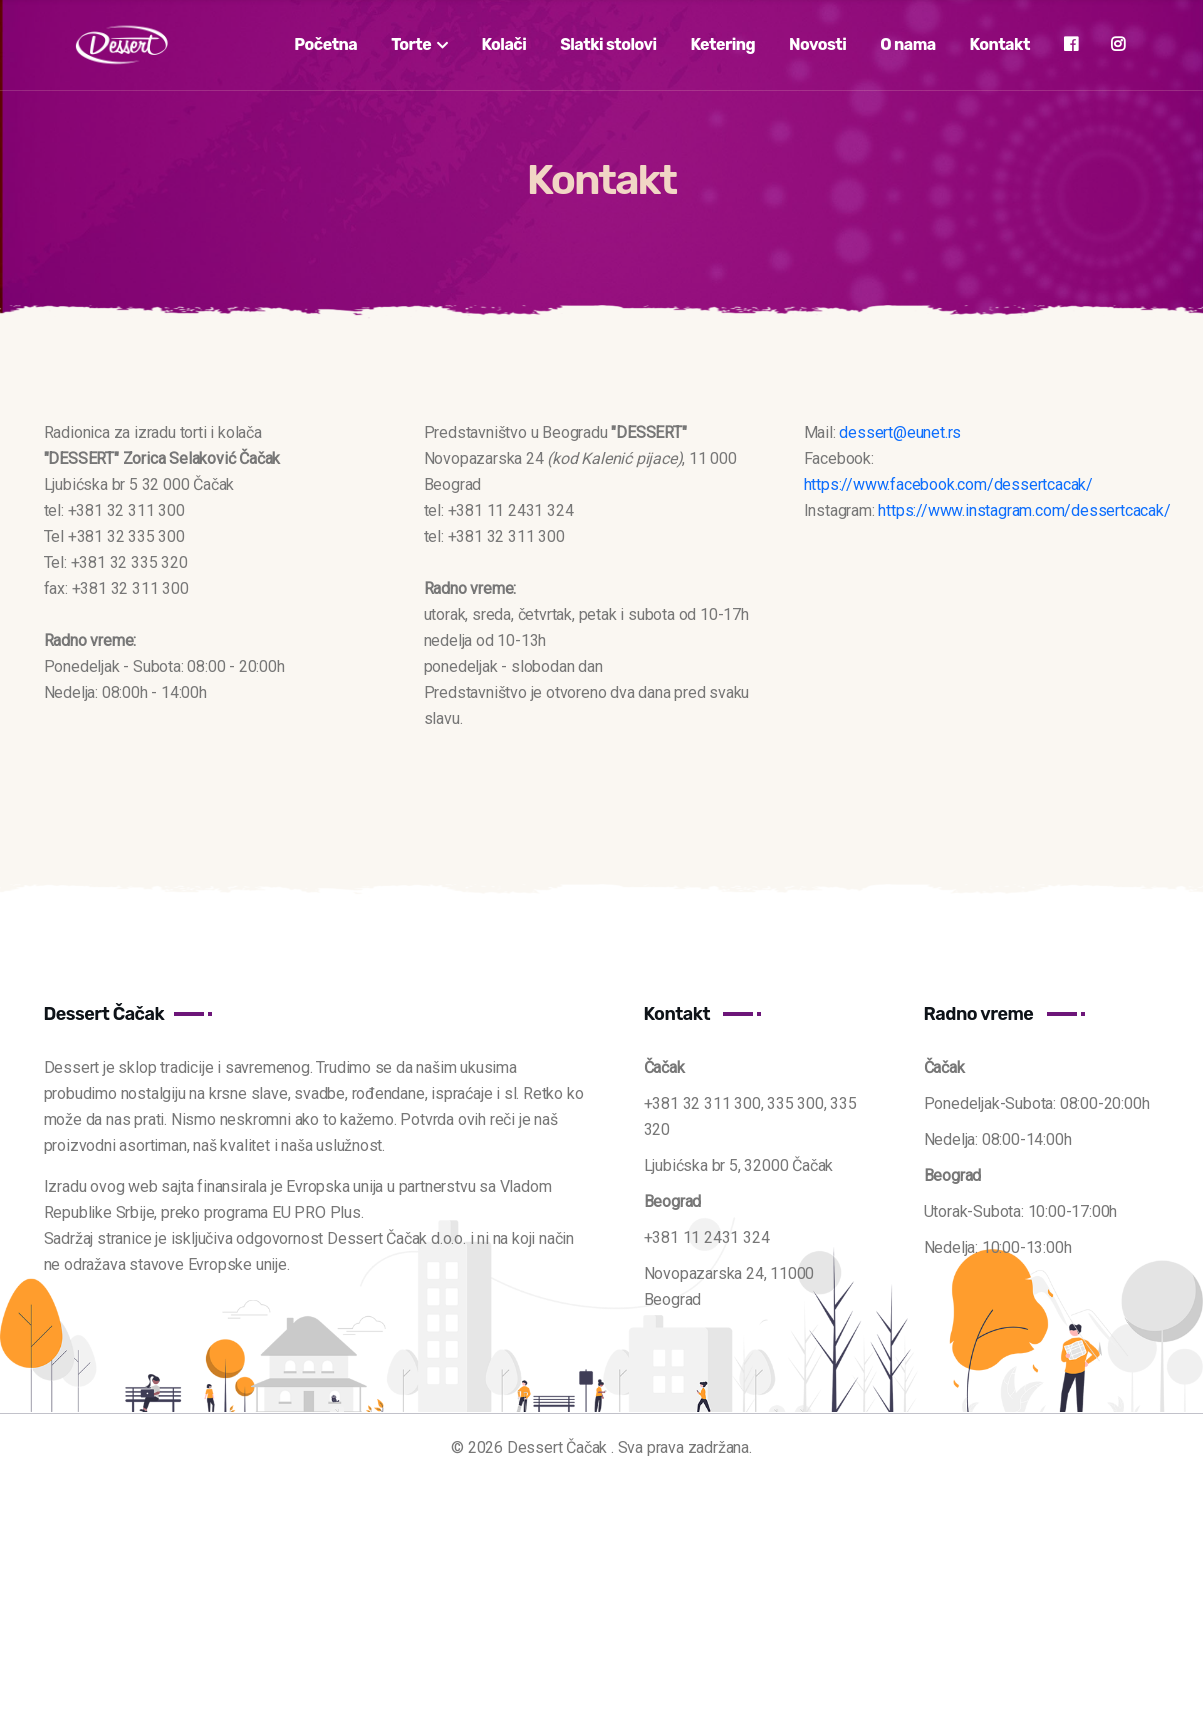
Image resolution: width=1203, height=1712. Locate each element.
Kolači (503, 44)
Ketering (722, 44)
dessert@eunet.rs (900, 432)
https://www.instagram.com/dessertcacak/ (1024, 510)
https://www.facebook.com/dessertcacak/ (948, 484)
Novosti (817, 44)
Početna (325, 44)
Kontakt (1000, 44)
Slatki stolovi (608, 44)
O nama (908, 44)
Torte (419, 44)
